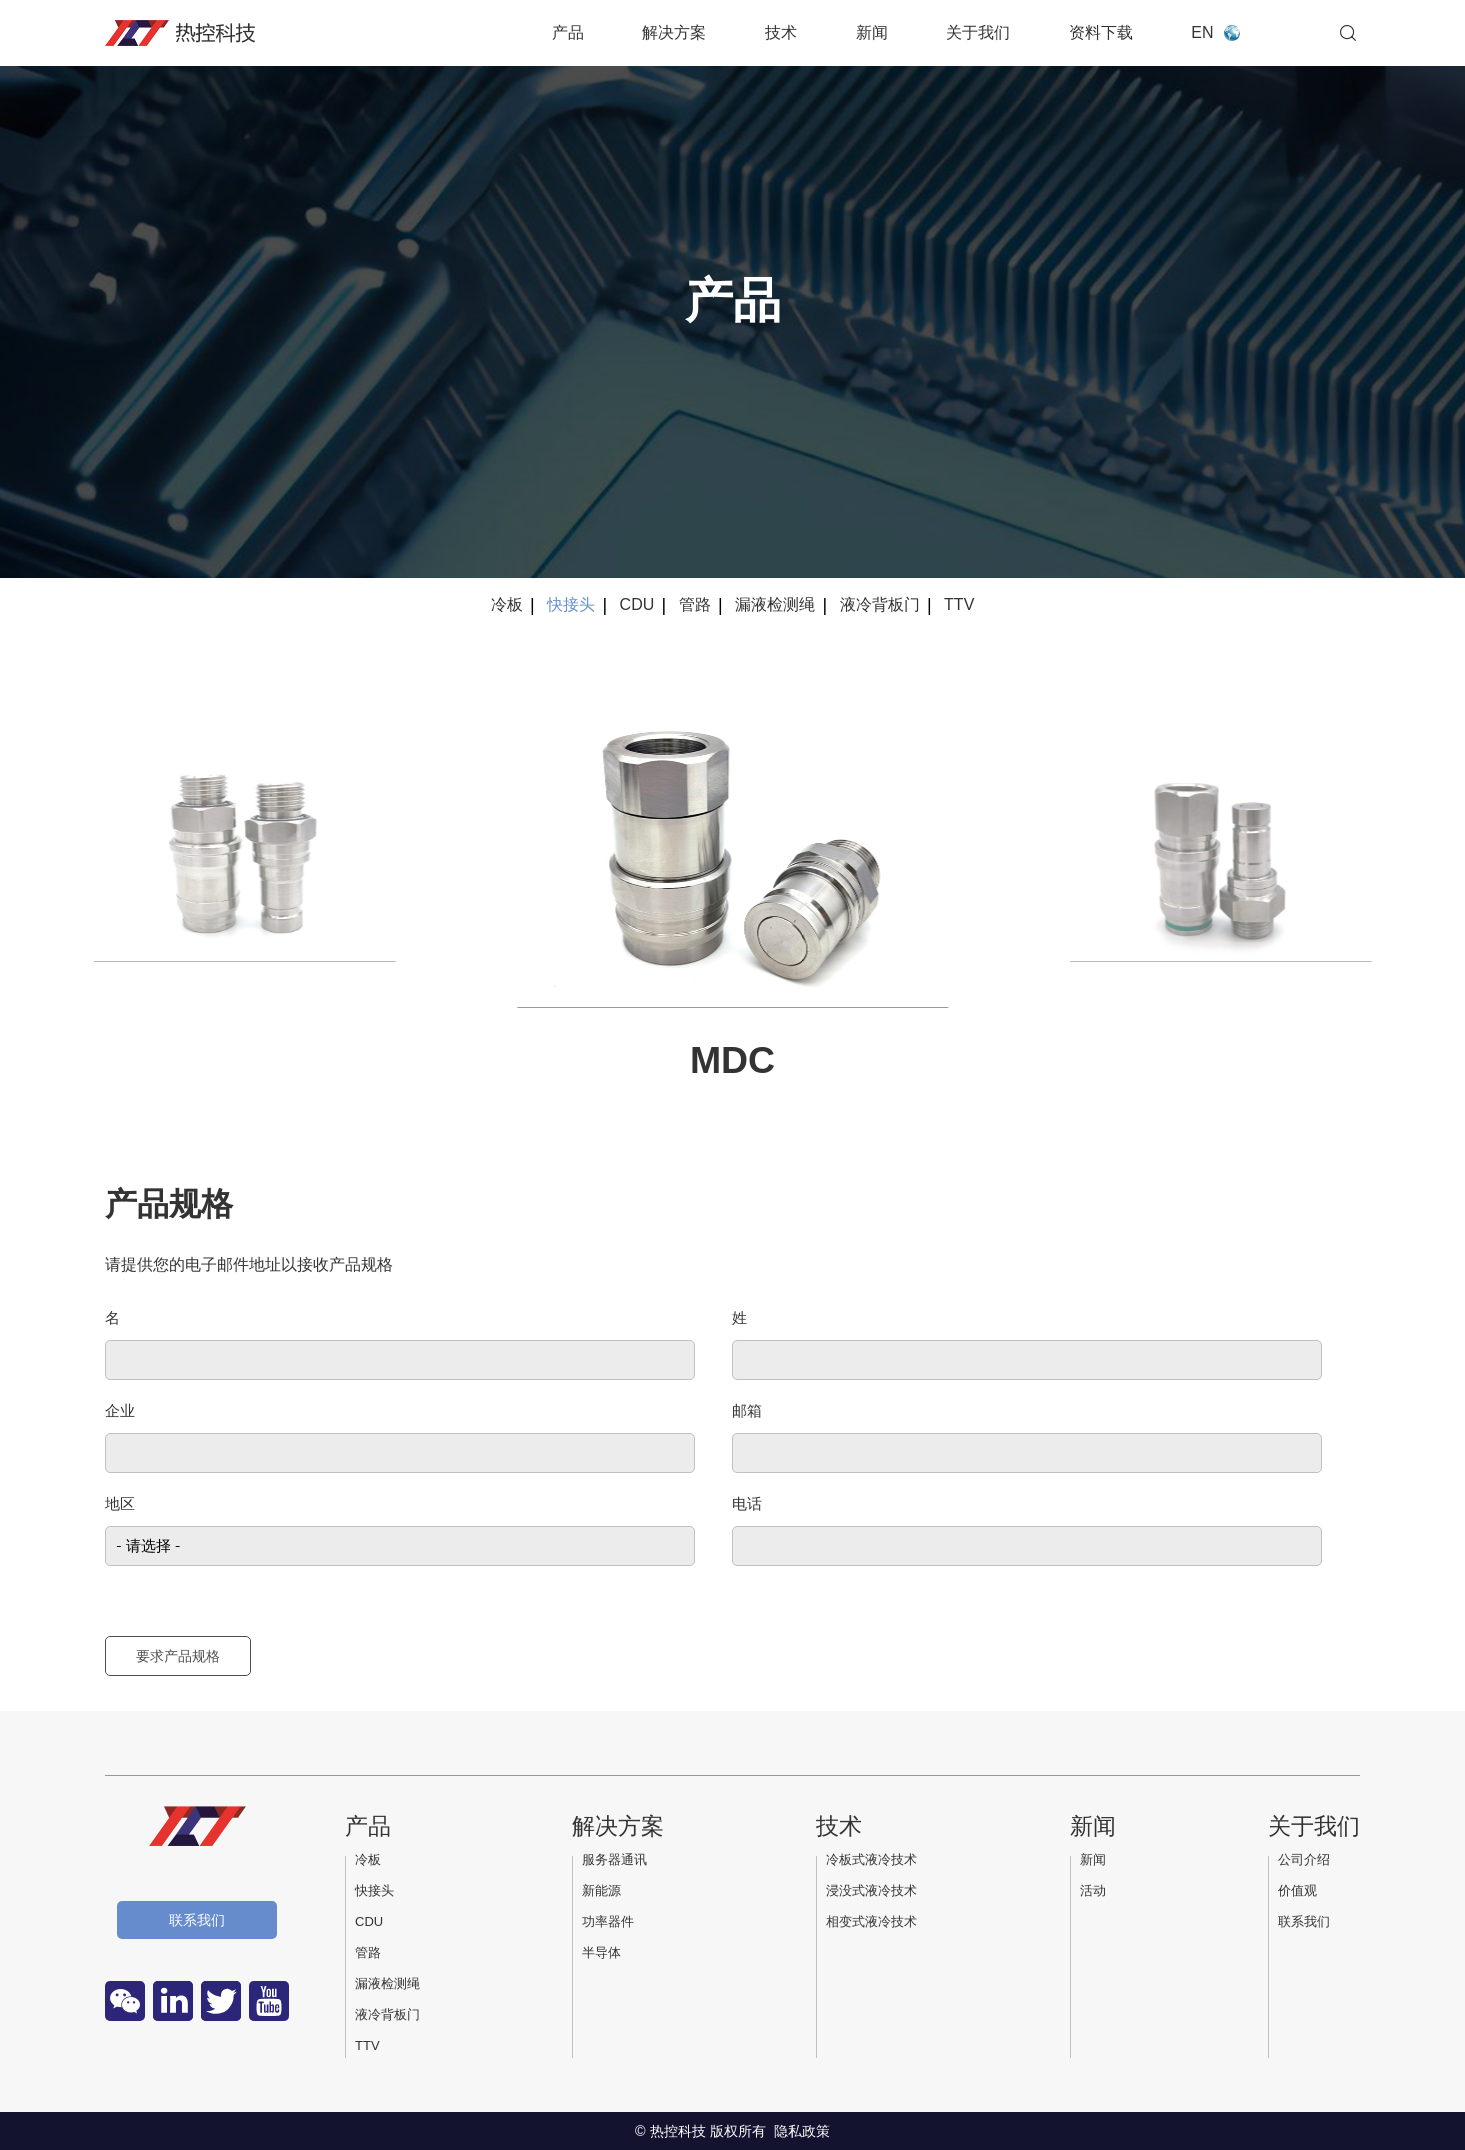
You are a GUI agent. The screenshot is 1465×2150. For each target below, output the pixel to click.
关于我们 (978, 32)
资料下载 (1101, 32)
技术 (781, 32)
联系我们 (197, 1920)
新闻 (872, 32)
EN (1202, 32)
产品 (568, 32)
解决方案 (674, 32)
